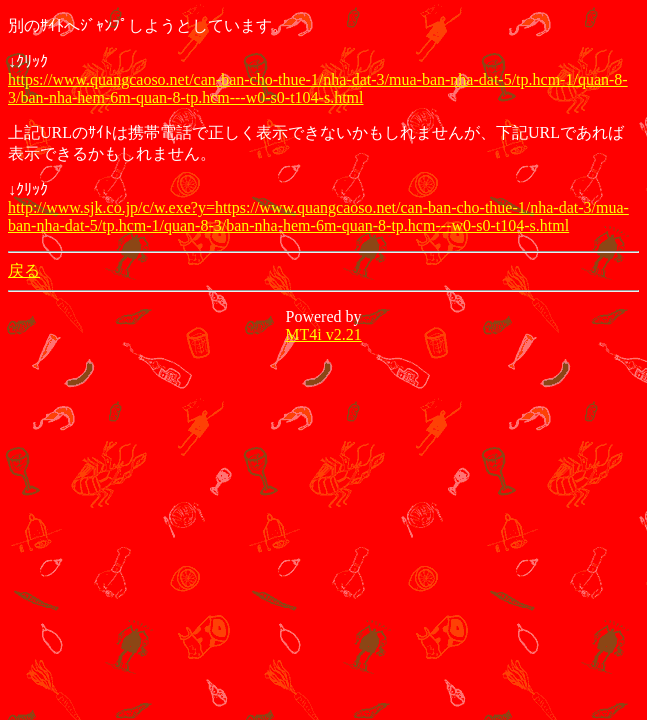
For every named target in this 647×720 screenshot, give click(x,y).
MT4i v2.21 (323, 334)
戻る (24, 270)
